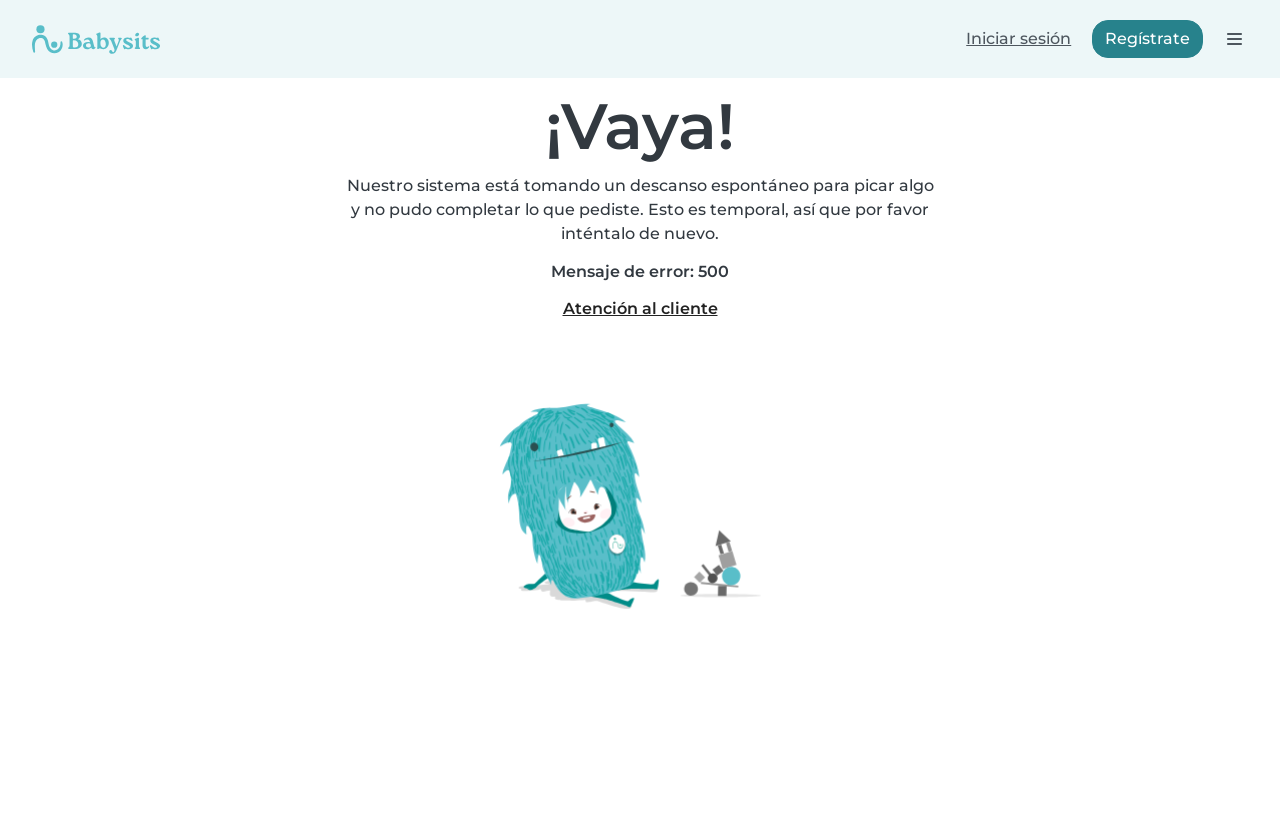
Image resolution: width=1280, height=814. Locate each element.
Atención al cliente (640, 308)
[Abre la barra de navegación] (1233, 38)
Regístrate (1147, 38)
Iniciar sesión (1018, 38)
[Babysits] (96, 39)
